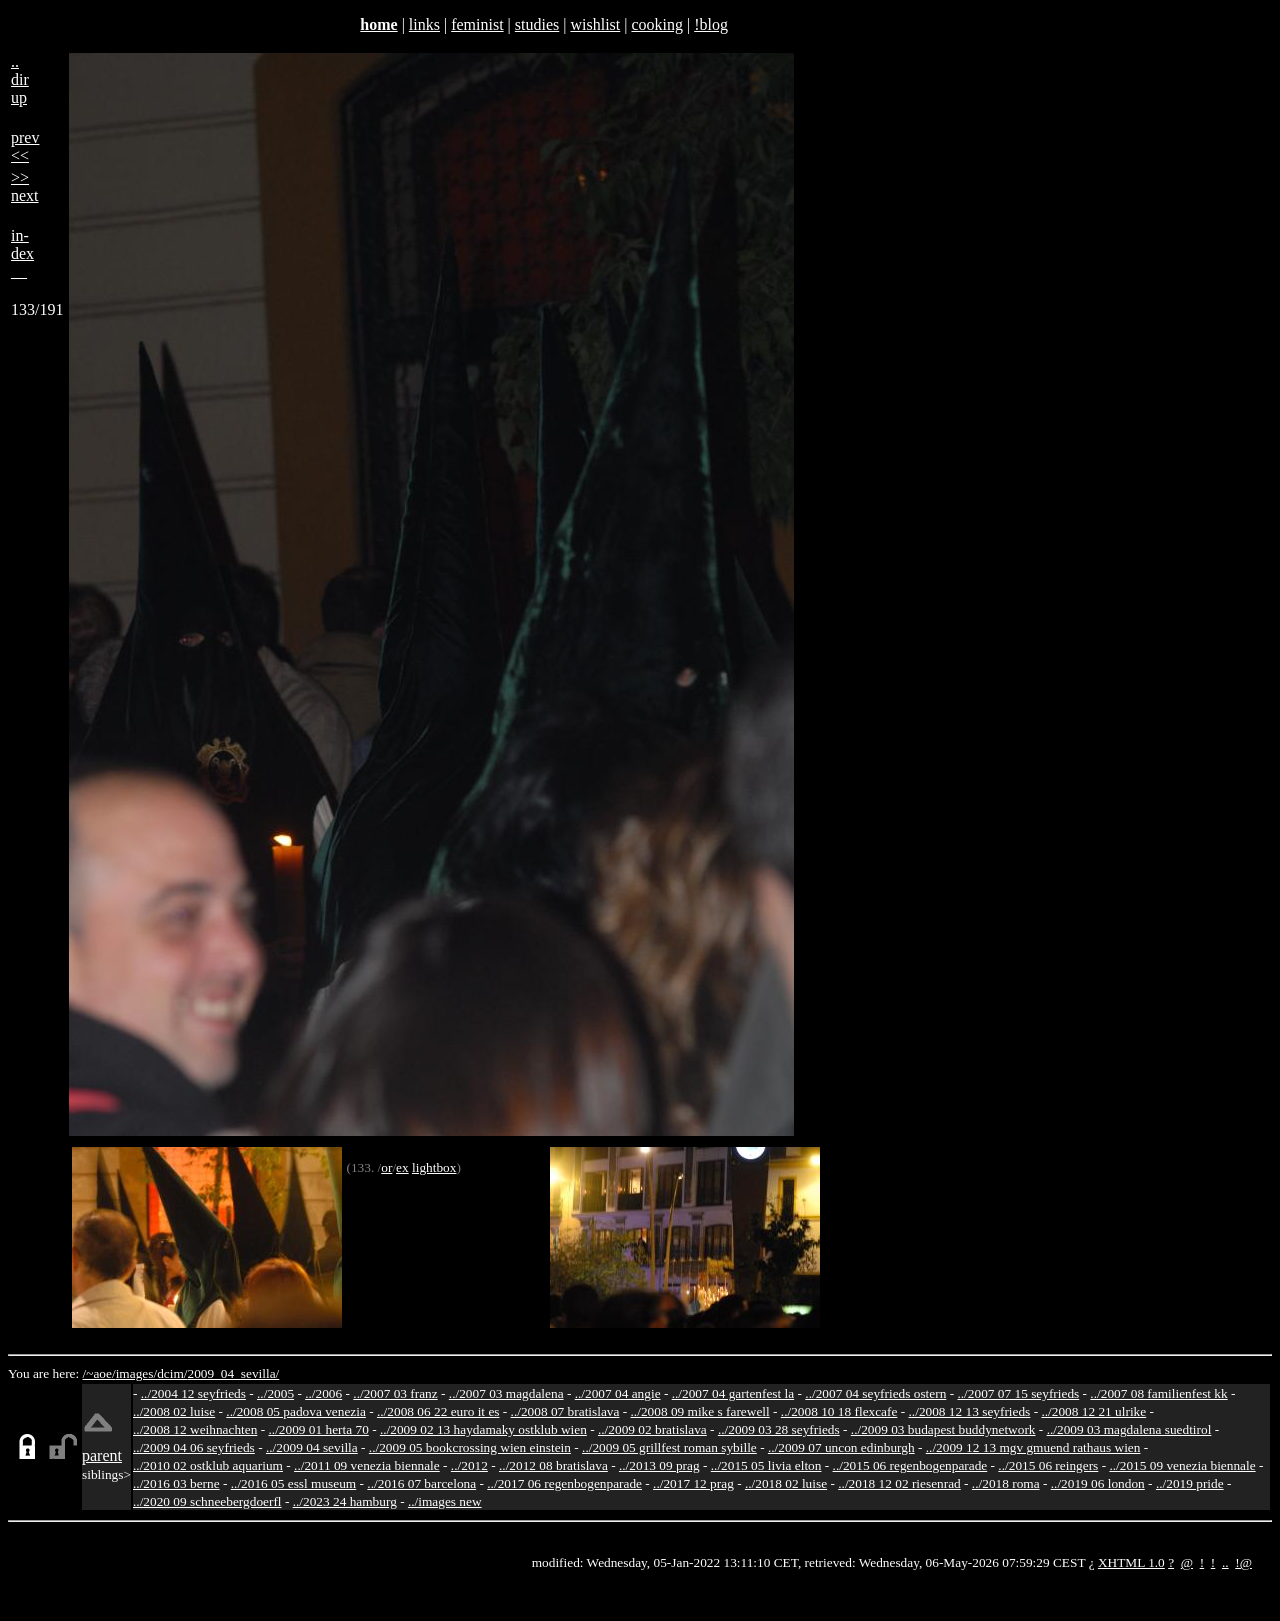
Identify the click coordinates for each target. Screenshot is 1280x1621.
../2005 (275, 1393)
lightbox (434, 1167)
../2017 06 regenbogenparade (564, 1483)
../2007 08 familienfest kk (1158, 1393)
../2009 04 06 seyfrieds (194, 1447)
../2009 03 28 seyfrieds (779, 1429)
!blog (711, 24)
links (424, 24)
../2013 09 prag (659, 1465)
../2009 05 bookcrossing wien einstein (470, 1447)
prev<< (25, 146)
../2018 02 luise (786, 1483)
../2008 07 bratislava (565, 1411)
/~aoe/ (99, 1373)
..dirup (20, 79)
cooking (657, 24)
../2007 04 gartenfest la (733, 1393)
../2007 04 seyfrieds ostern (875, 1393)
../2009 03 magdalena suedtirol (1129, 1429)
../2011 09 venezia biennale (367, 1465)
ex (402, 1167)
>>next (25, 186)
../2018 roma (1006, 1483)
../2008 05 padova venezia (296, 1411)
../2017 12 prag (693, 1483)
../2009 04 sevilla (312, 1447)
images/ (136, 1373)
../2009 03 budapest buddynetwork (943, 1429)
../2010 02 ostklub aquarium (208, 1465)
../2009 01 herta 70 (318, 1429)
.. (1225, 1562)
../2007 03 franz (395, 1393)
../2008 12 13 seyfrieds (970, 1411)
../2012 (469, 1465)
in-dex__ (22, 253)
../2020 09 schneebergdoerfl (207, 1501)
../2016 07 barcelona (421, 1483)
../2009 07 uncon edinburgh (841, 1447)
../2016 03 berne (176, 1483)
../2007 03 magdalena (506, 1393)
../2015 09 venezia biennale (1182, 1465)
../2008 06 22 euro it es (438, 1411)
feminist (477, 24)
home (378, 24)
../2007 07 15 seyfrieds (1018, 1393)
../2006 (323, 1393)
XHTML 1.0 (1131, 1562)
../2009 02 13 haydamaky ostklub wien (483, 1429)
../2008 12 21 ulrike (1093, 1411)
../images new (445, 1501)
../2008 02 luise (174, 1411)
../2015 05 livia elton (766, 1465)
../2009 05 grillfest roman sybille (669, 1447)
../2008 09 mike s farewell (700, 1411)
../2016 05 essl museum (294, 1483)
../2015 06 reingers (1048, 1465)
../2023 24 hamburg (345, 1501)
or (386, 1167)
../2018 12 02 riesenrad (899, 1483)
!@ (1243, 1562)
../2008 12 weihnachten (195, 1429)
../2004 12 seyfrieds (193, 1393)
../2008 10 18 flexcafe (839, 1411)
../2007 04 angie (618, 1393)
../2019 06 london (1098, 1483)
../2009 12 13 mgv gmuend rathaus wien (1033, 1447)
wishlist (595, 24)
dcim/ (172, 1373)
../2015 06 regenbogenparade (910, 1465)
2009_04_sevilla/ (233, 1373)
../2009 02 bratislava (652, 1429)
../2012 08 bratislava (553, 1465)
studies (537, 24)
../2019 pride (1190, 1483)
